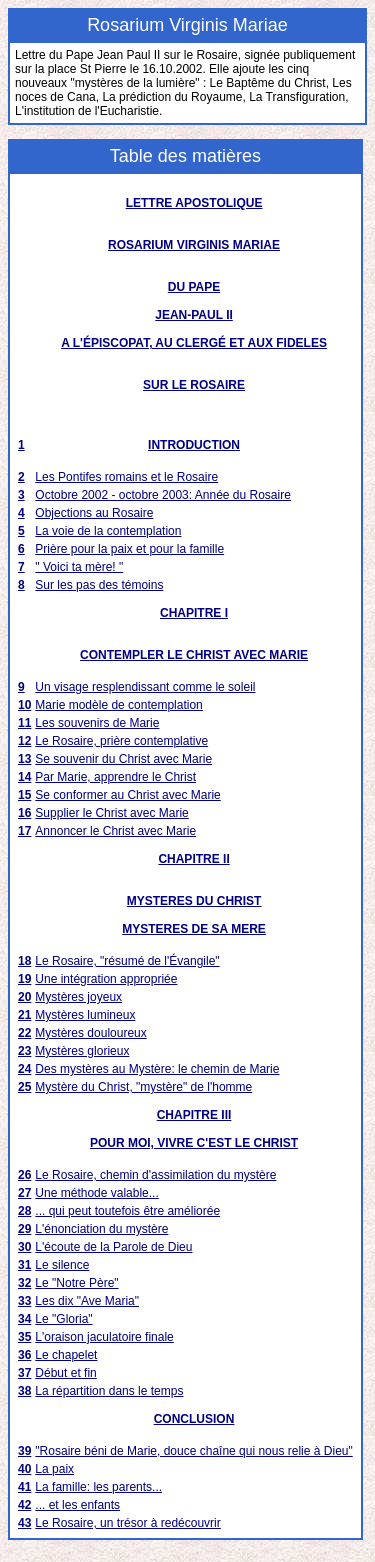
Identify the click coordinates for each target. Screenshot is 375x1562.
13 (24, 759)
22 (24, 1033)
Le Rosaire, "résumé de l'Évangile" (127, 961)
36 (24, 1355)
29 (24, 1229)
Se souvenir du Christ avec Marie (123, 759)
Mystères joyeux (78, 997)
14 (24, 777)
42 (24, 1505)
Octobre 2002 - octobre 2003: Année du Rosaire (163, 495)
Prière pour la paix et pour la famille (129, 549)
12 (24, 741)
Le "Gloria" (63, 1319)
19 (24, 979)
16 (24, 813)
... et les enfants (77, 1505)
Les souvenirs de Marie (97, 723)
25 (24, 1087)
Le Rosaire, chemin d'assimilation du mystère (155, 1175)
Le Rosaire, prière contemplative (121, 741)
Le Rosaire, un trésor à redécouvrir (127, 1523)
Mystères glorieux (82, 1051)
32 (24, 1283)
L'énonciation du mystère (101, 1229)
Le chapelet (66, 1355)
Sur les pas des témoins (99, 585)
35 (24, 1337)
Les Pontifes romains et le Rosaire (126, 477)
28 (24, 1211)
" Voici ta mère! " (79, 567)
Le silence (62, 1265)
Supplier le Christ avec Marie (111, 813)
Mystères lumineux (85, 1015)
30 (24, 1247)
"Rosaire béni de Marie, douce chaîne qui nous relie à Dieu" (193, 1451)
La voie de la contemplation (108, 531)
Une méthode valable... (96, 1193)
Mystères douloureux (90, 1033)
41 (24, 1487)
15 (24, 795)
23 (24, 1051)
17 (24, 831)
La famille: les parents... (98, 1487)
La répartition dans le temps (109, 1391)
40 (24, 1469)
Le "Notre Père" (76, 1283)
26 (24, 1175)
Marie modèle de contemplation (118, 705)
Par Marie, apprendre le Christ (115, 777)
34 (24, 1319)
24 (24, 1069)
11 (24, 723)
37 (24, 1373)
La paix (54, 1469)
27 (24, 1193)
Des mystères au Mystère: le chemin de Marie (157, 1069)
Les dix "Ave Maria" (87, 1301)
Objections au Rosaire (94, 513)
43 (24, 1523)
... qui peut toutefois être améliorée (127, 1211)
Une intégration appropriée (106, 979)
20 (24, 997)
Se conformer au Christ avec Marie (127, 795)
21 (24, 1015)
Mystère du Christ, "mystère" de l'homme (143, 1087)
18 (24, 961)
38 (24, 1391)
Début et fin (65, 1373)
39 (24, 1451)
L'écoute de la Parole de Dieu (113, 1247)
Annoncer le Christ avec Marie (115, 831)
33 (24, 1301)
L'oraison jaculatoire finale (104, 1337)
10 (24, 705)
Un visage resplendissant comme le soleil (145, 687)
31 (24, 1265)
